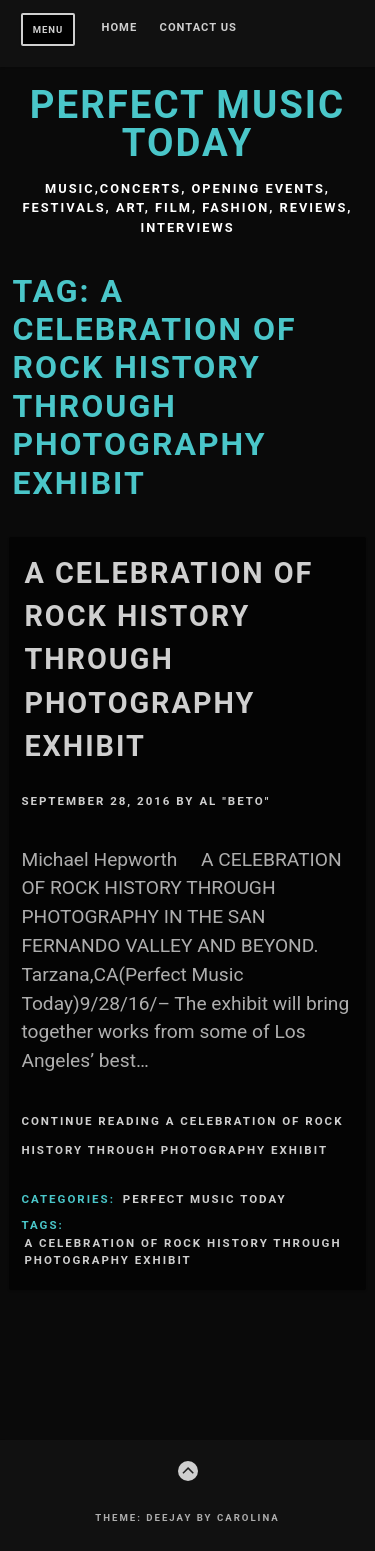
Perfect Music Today (187, 123)
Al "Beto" (234, 801)
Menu (48, 29)
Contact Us (198, 28)
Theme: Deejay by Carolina (187, 1517)
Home (120, 28)
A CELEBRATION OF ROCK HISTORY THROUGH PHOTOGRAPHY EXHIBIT (168, 659)
